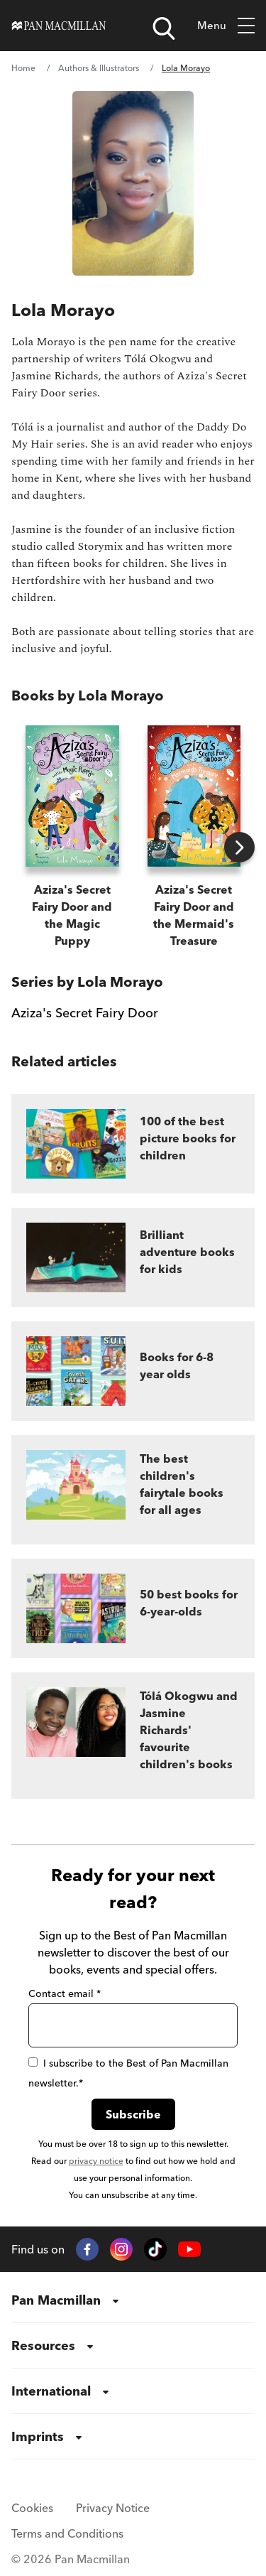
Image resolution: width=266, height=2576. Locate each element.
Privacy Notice (113, 2508)
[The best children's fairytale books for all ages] (133, 1490)
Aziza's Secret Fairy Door (84, 1013)
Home (23, 68)
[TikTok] (155, 2249)
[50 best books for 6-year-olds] (133, 1608)
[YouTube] (189, 2249)
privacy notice (96, 2160)
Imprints (37, 2436)
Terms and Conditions (67, 2533)
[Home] (58, 25)
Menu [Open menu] (226, 25)
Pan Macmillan (56, 2300)
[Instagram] (121, 2249)
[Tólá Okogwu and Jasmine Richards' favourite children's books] (133, 1735)
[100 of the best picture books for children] (133, 1144)
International (51, 2391)
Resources (43, 2345)
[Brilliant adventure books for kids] (133, 1257)
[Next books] (239, 847)
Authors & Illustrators (98, 68)
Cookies (32, 2508)
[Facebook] (87, 2249)
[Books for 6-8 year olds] (133, 1371)
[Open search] (164, 28)
